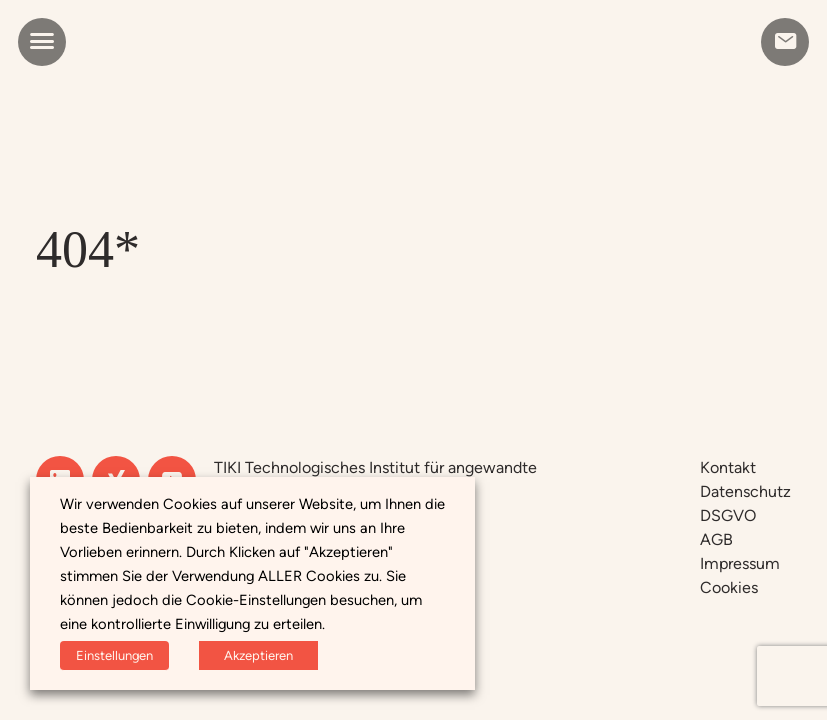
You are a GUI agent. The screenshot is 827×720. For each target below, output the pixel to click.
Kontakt (728, 467)
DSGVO (728, 515)
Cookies (729, 587)
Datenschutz (745, 491)
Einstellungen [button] (114, 655)
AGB (716, 539)
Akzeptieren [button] (258, 655)
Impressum (740, 563)
